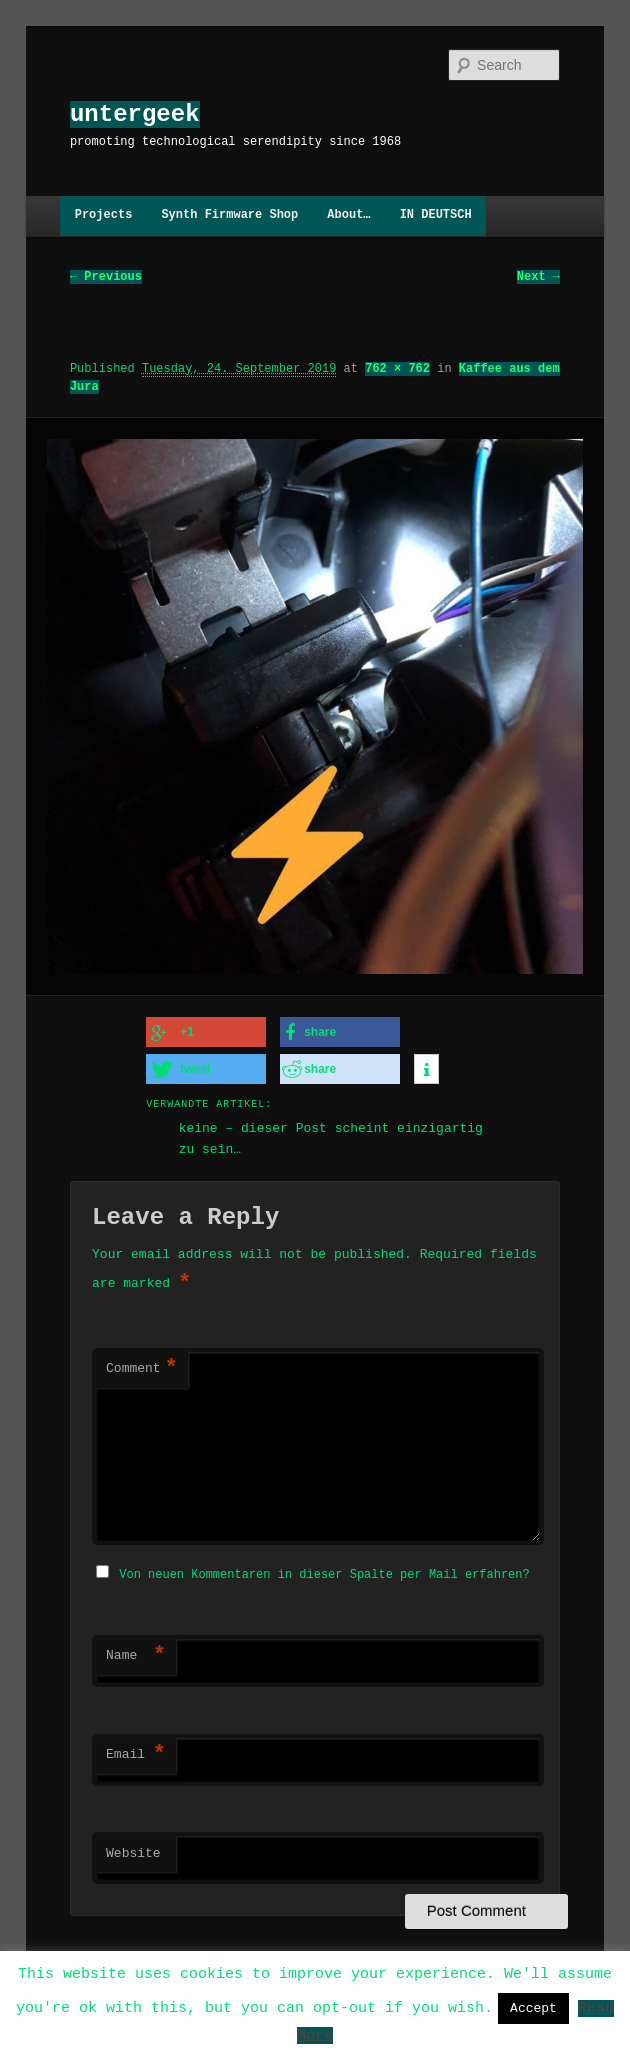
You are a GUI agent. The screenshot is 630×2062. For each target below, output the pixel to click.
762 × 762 (397, 368)
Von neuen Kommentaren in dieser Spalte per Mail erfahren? (324, 1571)
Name (136, 1653)
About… (348, 215)
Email (136, 1752)
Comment (142, 1368)
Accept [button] (533, 2008)
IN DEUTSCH (436, 215)
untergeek (135, 114)
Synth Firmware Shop (229, 215)
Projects (104, 215)
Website (133, 1851)
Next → (538, 276)
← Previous (106, 276)
